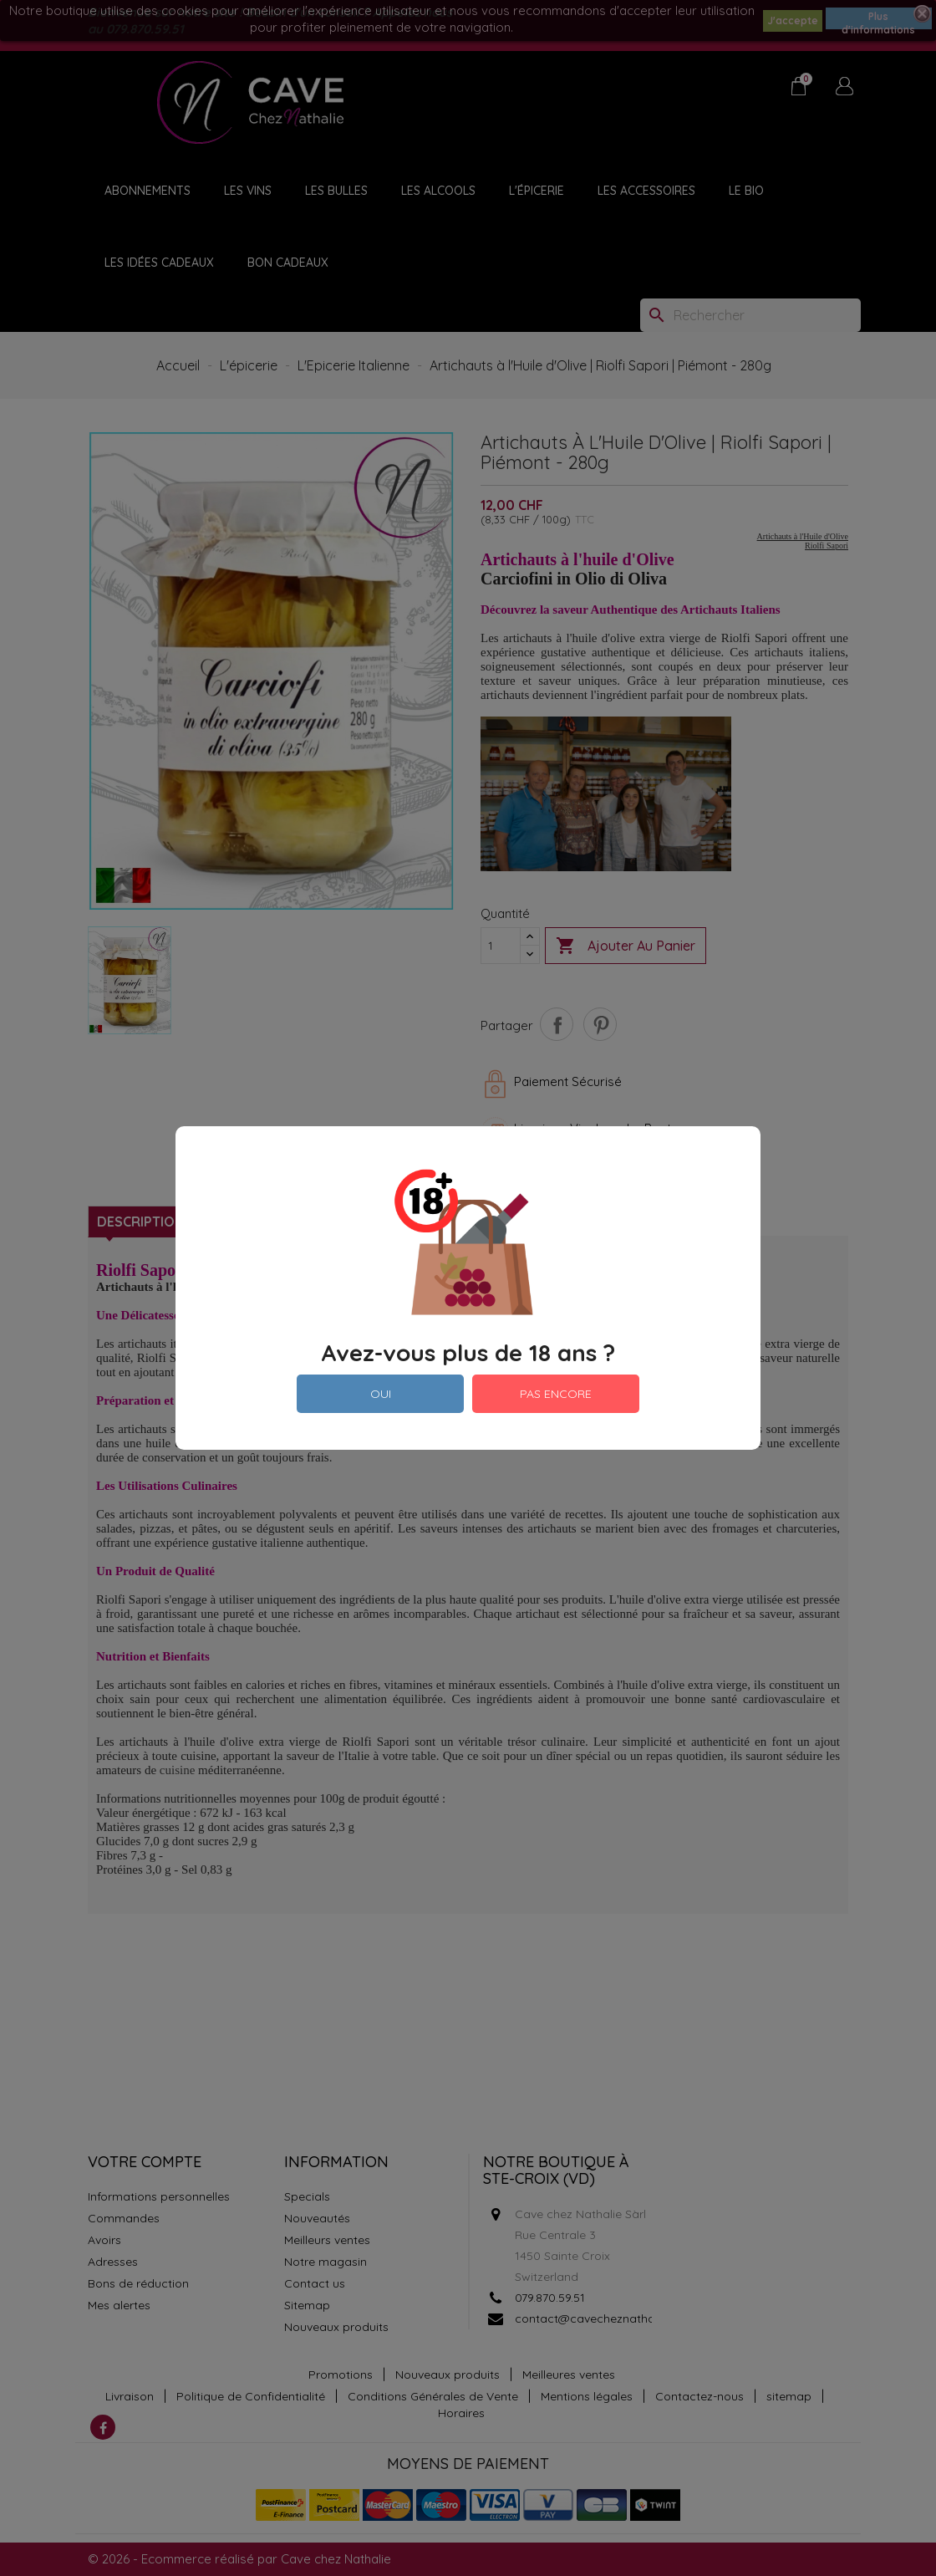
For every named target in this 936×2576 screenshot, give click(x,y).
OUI (380, 1393)
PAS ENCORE (556, 1393)
